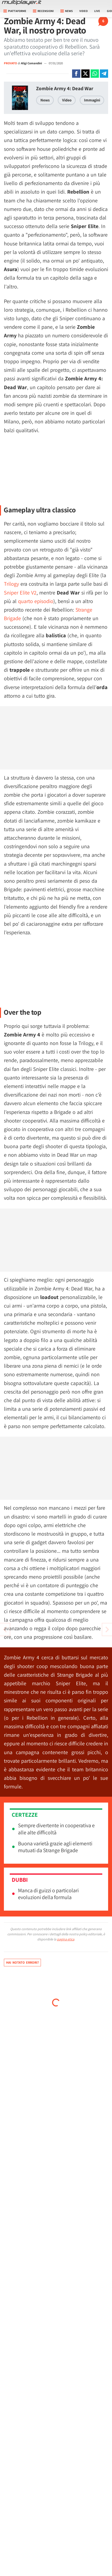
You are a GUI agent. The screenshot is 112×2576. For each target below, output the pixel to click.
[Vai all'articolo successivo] (5, 1629)
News (45, 100)
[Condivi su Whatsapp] (95, 73)
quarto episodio (35, 601)
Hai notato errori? (22, 1962)
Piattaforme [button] (14, 11)
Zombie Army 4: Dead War (64, 88)
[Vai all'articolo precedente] (107, 1629)
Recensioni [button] (43, 11)
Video (83, 11)
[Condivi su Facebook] (76, 73)
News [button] (66, 11)
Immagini (92, 100)
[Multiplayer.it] (21, 2)
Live (97, 11)
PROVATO (10, 63)
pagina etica (65, 1939)
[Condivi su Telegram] (104, 73)
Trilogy (11, 583)
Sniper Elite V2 (20, 592)
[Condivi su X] (85, 73)
